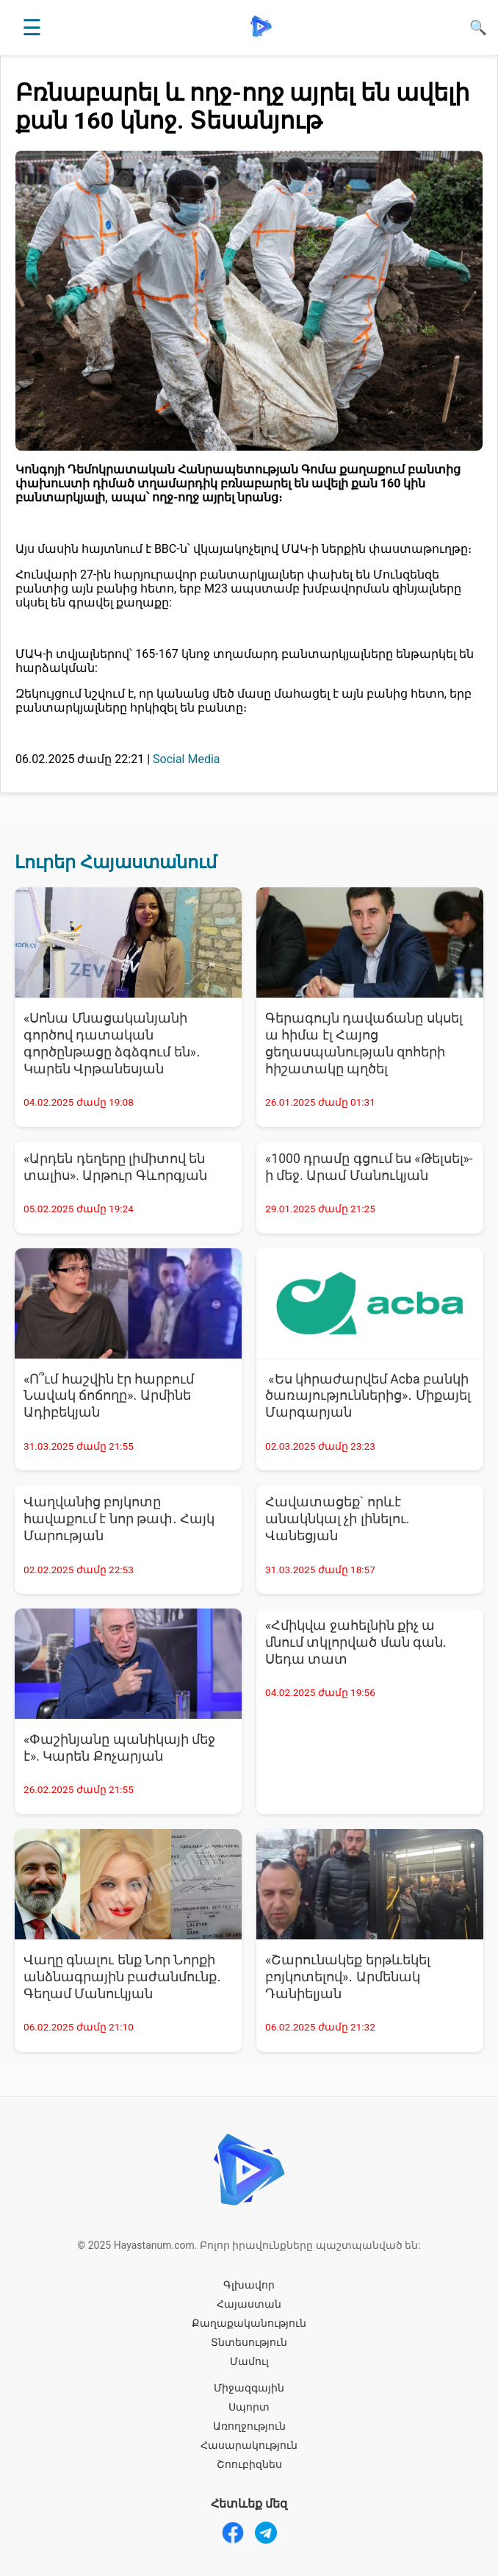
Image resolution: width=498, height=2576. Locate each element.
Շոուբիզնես (249, 2464)
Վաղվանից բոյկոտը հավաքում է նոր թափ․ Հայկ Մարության (119, 1519)
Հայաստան (249, 2304)
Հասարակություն (249, 2445)
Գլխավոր (249, 2285)
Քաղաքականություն (249, 2323)
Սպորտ (249, 2407)
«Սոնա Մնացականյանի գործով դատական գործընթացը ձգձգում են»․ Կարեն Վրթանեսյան (112, 1043)
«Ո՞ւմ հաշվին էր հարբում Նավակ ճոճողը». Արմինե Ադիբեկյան (109, 1396)
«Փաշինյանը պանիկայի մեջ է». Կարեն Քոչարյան (119, 1748)
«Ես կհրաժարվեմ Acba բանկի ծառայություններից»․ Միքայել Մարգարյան (368, 1396)
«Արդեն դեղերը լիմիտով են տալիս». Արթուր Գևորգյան (115, 1167)
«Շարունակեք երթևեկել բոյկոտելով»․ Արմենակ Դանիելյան (347, 1977)
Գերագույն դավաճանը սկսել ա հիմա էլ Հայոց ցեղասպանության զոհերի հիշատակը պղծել (364, 1043)
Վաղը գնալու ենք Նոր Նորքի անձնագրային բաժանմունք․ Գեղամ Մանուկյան (122, 1977)
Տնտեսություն (249, 2342)
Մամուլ (249, 2361)
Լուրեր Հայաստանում (116, 862)
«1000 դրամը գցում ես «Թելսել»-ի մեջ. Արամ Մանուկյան (369, 1167)
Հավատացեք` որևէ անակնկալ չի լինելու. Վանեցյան (337, 1519)
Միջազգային (249, 2388)
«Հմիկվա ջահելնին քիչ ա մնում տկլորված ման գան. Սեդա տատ (356, 1642)
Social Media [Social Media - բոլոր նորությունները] (186, 759)
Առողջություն (249, 2426)
